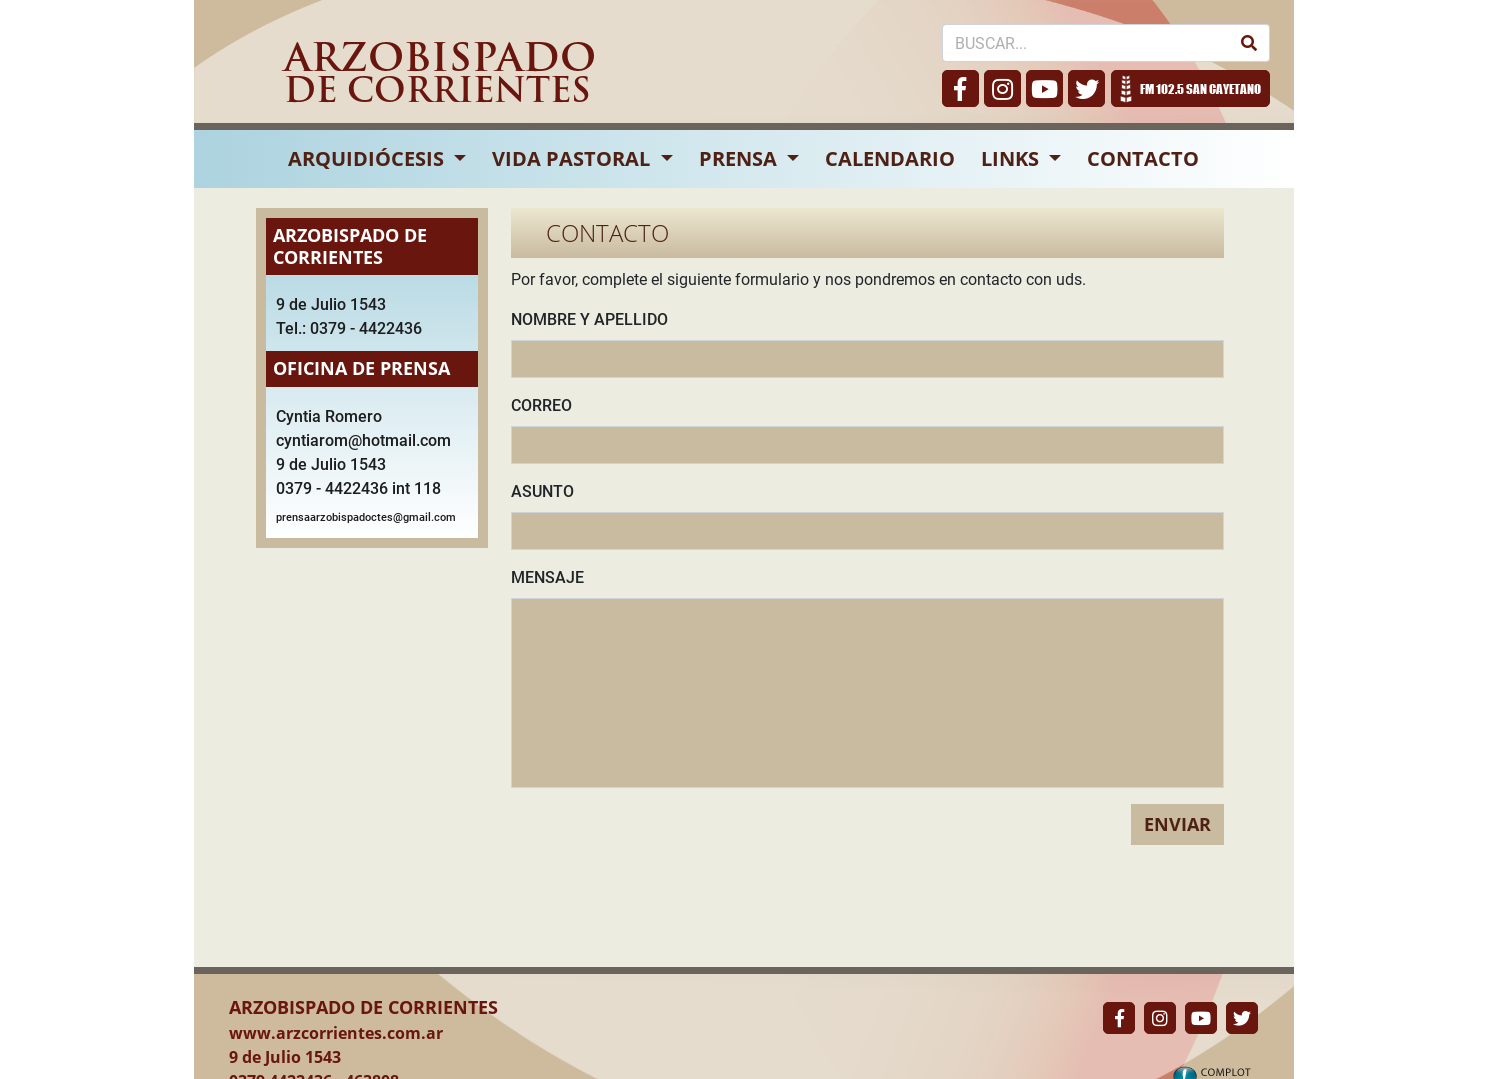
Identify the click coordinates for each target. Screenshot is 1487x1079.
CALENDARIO (890, 158)
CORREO (541, 405)
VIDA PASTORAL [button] (573, 158)
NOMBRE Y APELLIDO (589, 319)
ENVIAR (1177, 824)
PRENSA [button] (740, 158)
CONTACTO (1143, 158)
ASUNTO (542, 491)
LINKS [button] (1012, 158)
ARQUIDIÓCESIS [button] (368, 158)
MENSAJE (547, 577)
